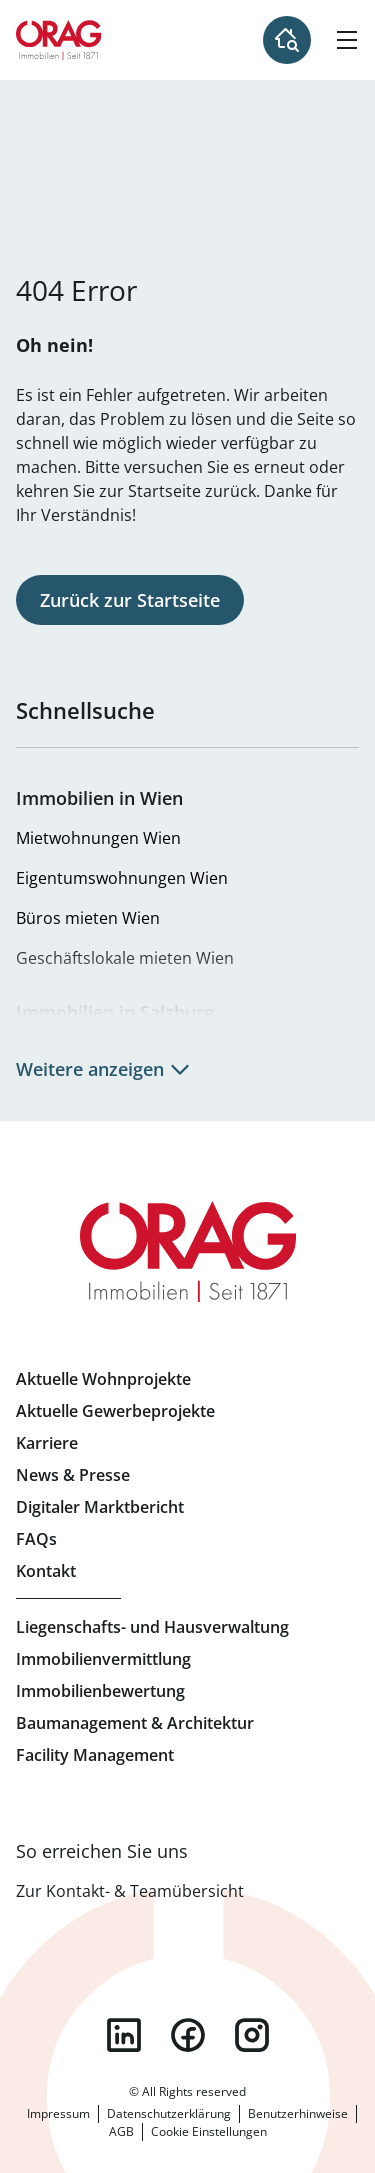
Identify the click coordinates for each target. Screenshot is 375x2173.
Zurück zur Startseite (130, 600)
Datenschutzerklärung (169, 2113)
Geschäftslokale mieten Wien (125, 958)
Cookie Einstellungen (209, 2131)
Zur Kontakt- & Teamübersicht (130, 1891)
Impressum (58, 2113)
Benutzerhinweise (298, 2113)
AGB (121, 2131)
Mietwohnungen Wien (98, 838)
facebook (188, 2035)
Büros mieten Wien (88, 918)
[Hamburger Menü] (347, 40)
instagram (252, 2035)
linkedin (124, 2035)
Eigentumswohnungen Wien (122, 878)
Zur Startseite (59, 40)
